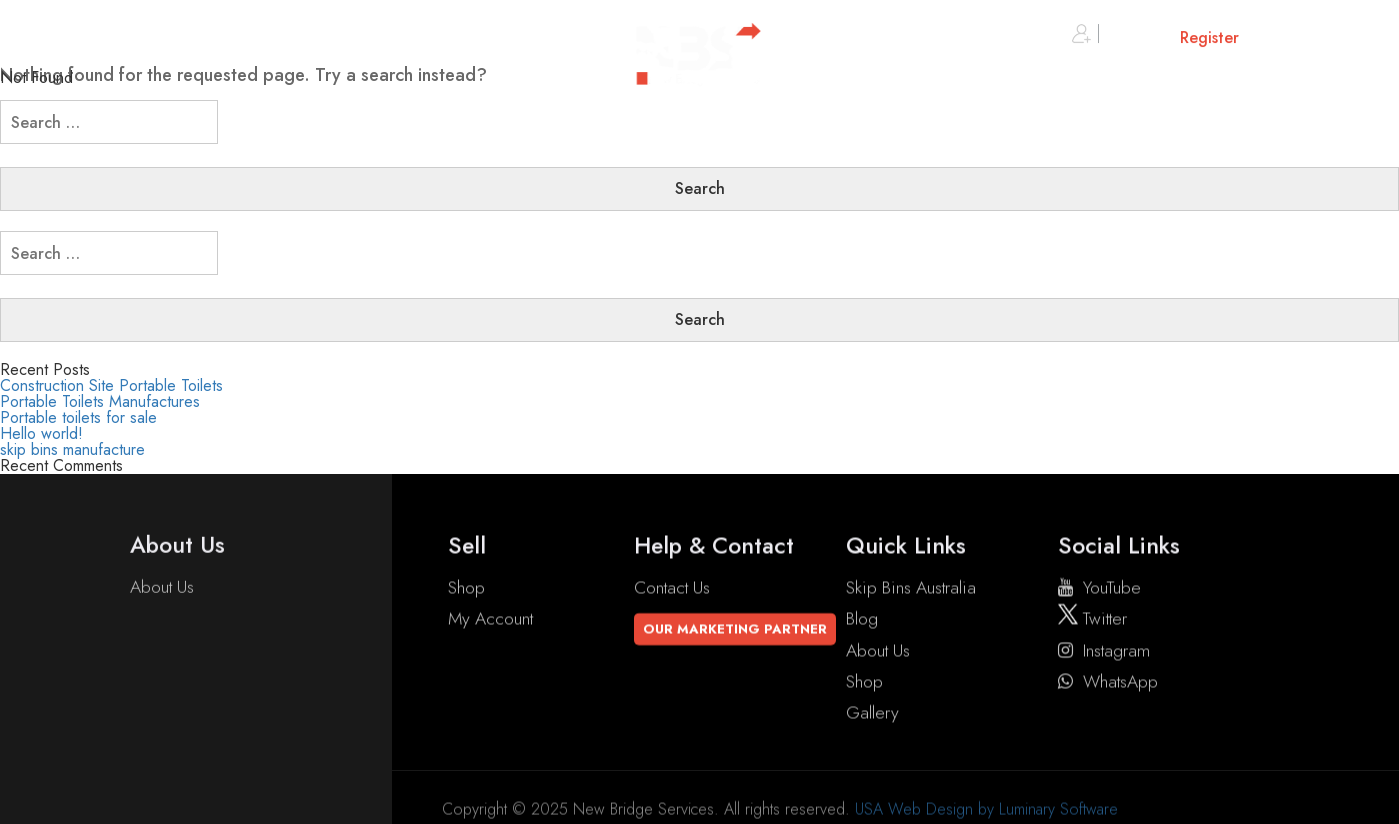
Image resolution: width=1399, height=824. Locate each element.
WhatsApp (1108, 685)
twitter (1092, 622)
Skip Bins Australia (911, 591)
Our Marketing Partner (735, 632)
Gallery (872, 716)
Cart (1313, 38)
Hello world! (41, 433)
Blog (862, 622)
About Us (162, 588)
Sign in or (1155, 38)
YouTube (1099, 591)
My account (490, 622)
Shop (466, 591)
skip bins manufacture (72, 449)
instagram (1104, 654)
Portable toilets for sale (78, 417)
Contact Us (672, 591)
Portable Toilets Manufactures (100, 401)
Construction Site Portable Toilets (111, 385)
